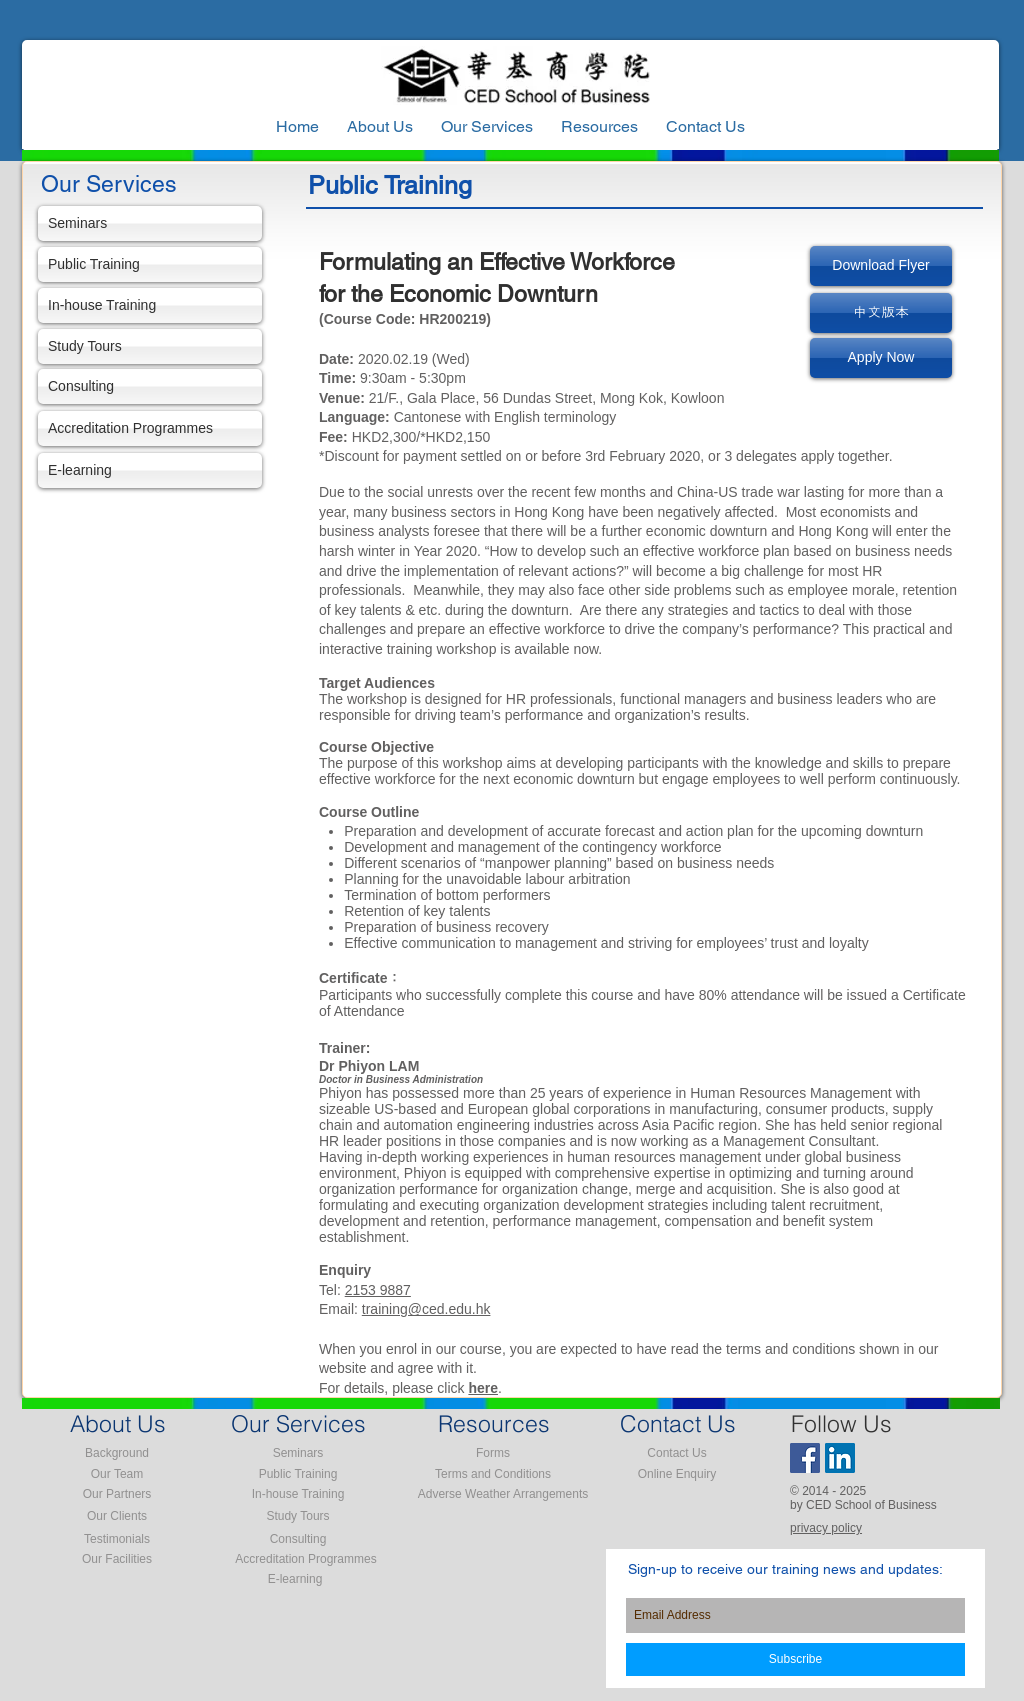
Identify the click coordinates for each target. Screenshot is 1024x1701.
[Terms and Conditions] (493, 1474)
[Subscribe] (795, 1659)
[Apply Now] (881, 358)
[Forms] (493, 1453)
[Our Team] (117, 1474)
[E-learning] (150, 470)
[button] (599, 127)
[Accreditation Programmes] (150, 428)
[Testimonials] (117, 1539)
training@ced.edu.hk (426, 1309)
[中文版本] (881, 313)
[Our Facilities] (117, 1559)
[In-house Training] (150, 305)
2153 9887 (378, 1290)
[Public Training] (150, 264)
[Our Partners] (117, 1494)
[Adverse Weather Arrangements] (503, 1494)
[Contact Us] (677, 1453)
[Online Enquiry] (677, 1474)
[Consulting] (150, 386)
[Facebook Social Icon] (805, 1458)
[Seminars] (150, 223)
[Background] (117, 1453)
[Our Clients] (117, 1516)
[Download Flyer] (881, 266)
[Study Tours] (150, 346)
